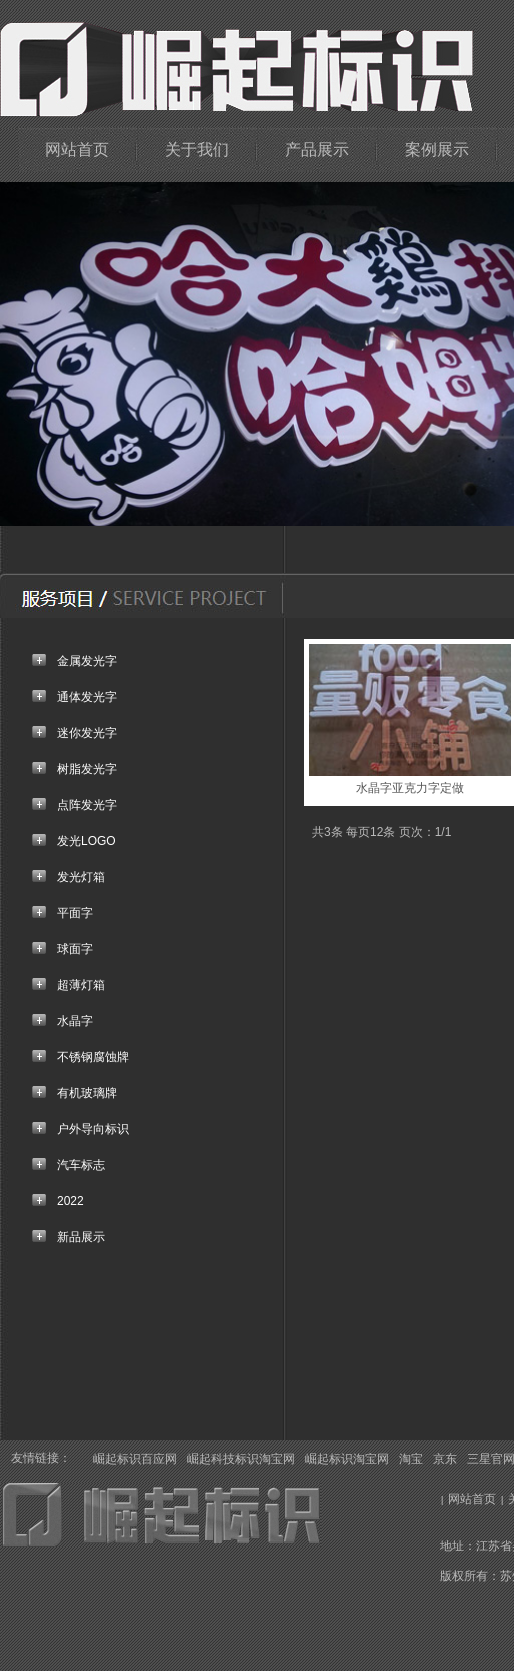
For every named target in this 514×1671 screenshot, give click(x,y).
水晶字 (75, 1021)
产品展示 (317, 149)
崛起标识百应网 (135, 1459)
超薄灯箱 (81, 985)
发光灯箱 (81, 877)
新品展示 (81, 1237)
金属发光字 (87, 661)
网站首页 (77, 149)
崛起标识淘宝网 (347, 1459)
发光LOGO (86, 841)
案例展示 (437, 149)
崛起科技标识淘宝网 (241, 1459)
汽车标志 (81, 1165)
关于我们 (197, 149)
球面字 (75, 949)
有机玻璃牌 (87, 1093)
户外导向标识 (93, 1129)
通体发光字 (87, 697)
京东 (445, 1459)
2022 (70, 1201)
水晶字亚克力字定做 (410, 788)
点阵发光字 (87, 805)
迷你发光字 (87, 733)
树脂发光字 (87, 769)
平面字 (75, 913)
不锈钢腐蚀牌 (93, 1057)
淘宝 (411, 1459)
